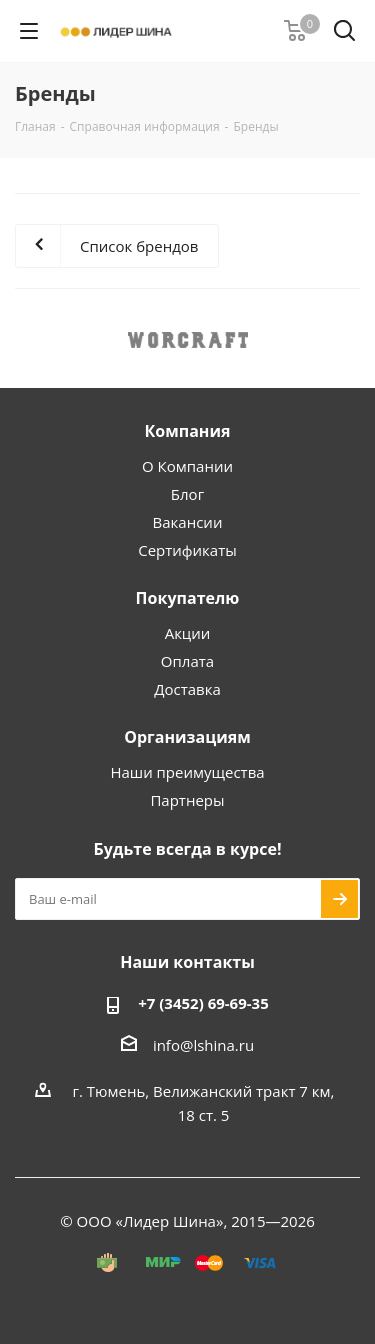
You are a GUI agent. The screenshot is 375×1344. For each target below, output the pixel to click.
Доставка (187, 689)
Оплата (187, 661)
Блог (187, 494)
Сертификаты (187, 550)
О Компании (187, 466)
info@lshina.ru (203, 1045)
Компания (187, 431)
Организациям (187, 737)
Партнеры (187, 800)
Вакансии (188, 522)
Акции (188, 633)
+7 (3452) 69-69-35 (203, 1003)
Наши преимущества (187, 772)
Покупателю (188, 598)
